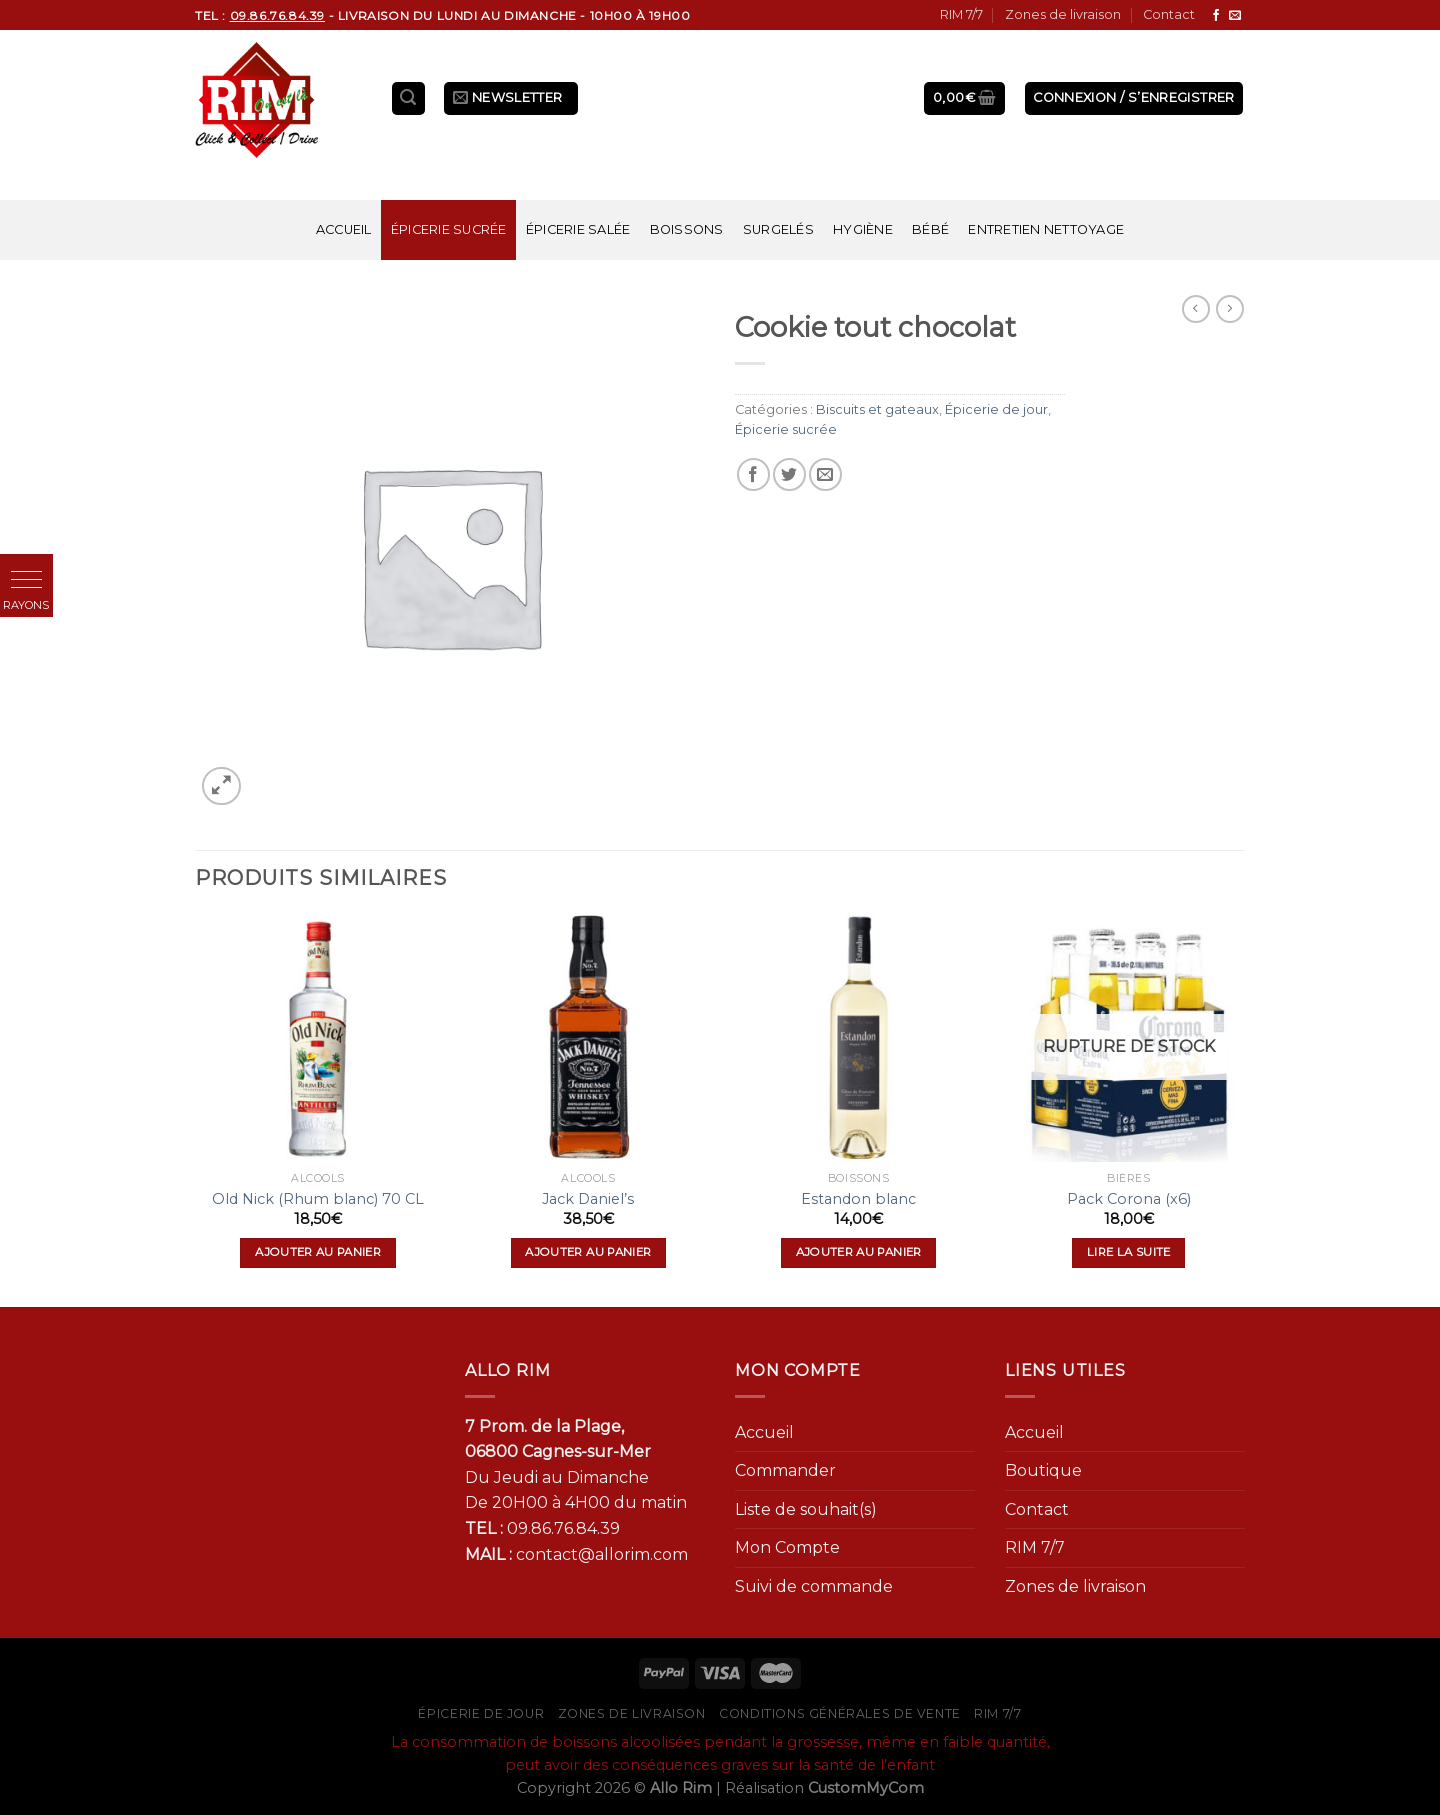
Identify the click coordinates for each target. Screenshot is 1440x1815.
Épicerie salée (578, 229)
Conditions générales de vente (840, 1713)
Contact (1169, 14)
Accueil (344, 229)
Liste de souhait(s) (806, 1509)
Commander (785, 1470)
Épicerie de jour (996, 409)
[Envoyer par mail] (825, 474)
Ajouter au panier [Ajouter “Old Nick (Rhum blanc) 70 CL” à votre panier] (318, 1252)
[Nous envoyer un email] (1235, 16)
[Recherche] (409, 98)
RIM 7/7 (961, 14)
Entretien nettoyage (1046, 229)
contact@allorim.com (602, 1554)
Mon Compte (787, 1547)
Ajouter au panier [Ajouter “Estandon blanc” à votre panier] (859, 1252)
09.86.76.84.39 (563, 1528)
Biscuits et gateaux (877, 409)
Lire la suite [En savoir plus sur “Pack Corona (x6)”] (1129, 1252)
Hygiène (863, 229)
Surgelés (778, 229)
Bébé (930, 229)
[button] (26, 580)
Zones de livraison (1063, 14)
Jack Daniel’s (588, 1199)
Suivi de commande (814, 1586)
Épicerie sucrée (449, 229)
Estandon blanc (858, 1199)
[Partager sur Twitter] (789, 474)
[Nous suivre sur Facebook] (1216, 16)
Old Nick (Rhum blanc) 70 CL (318, 1199)
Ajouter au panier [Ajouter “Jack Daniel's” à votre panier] (588, 1252)
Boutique (1043, 1470)
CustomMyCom (866, 1788)
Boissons (687, 229)
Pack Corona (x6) (1129, 1199)
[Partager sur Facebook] (753, 474)
